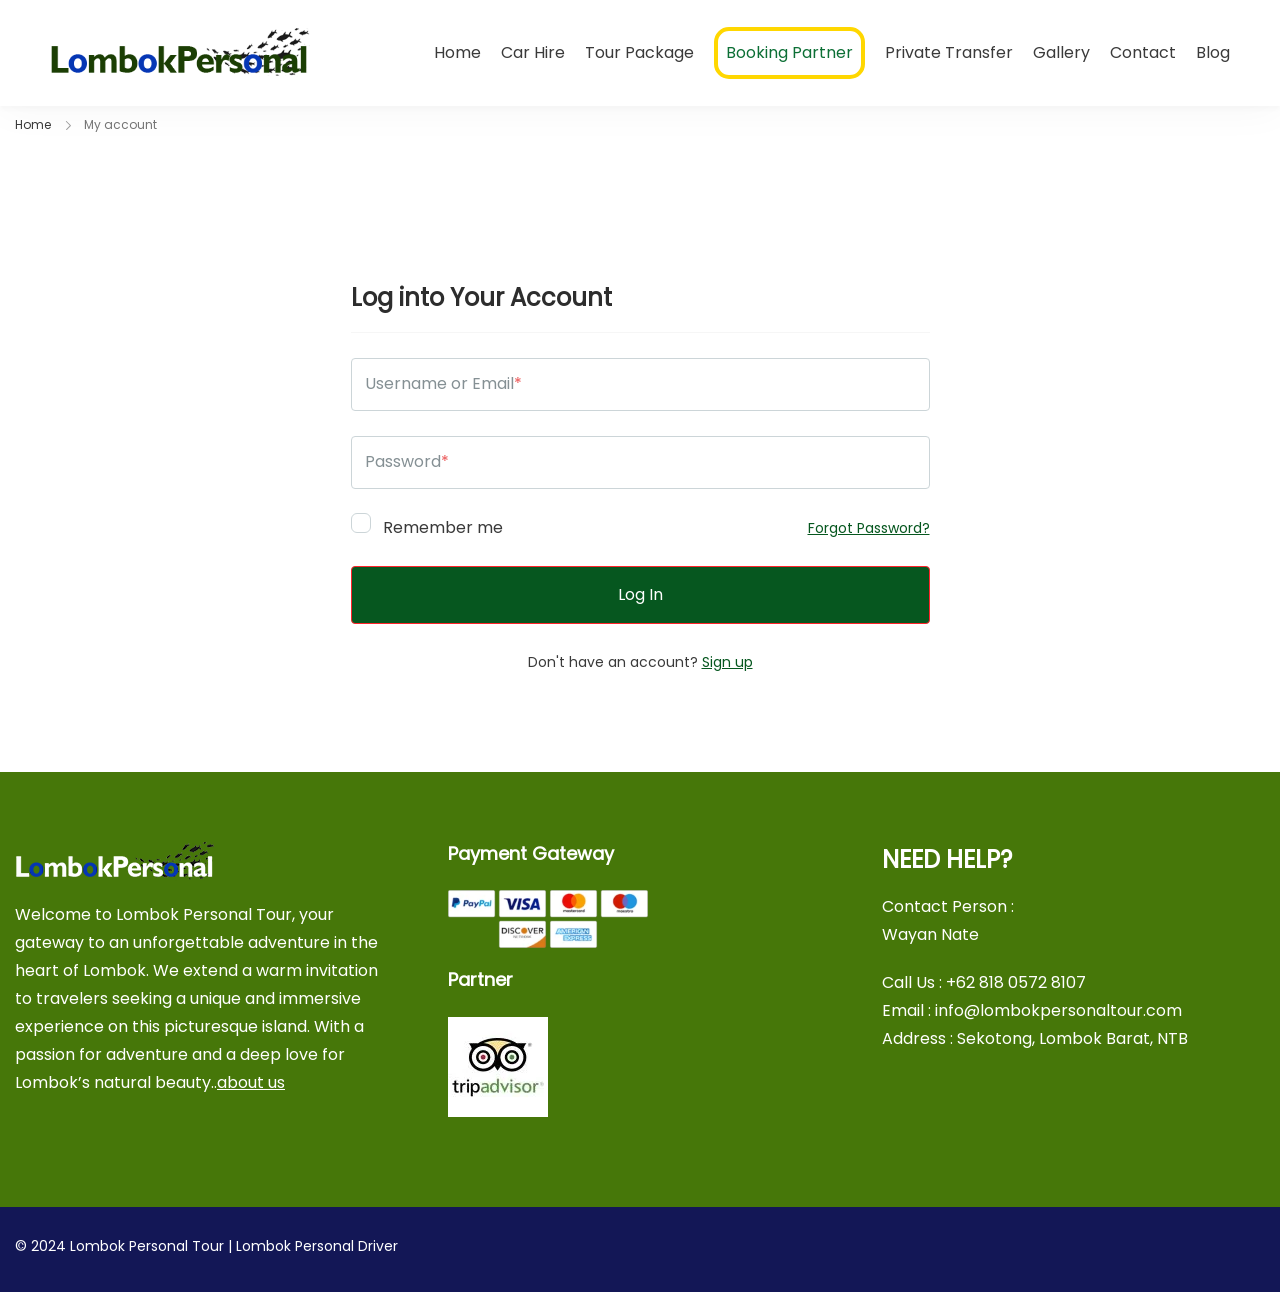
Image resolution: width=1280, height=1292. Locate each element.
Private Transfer (949, 52)
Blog (1213, 52)
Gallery (1061, 52)
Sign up (727, 662)
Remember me (427, 524)
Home (457, 52)
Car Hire (533, 52)
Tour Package (639, 52)
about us (251, 1082)
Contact (1143, 52)
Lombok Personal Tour (147, 1246)
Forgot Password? (869, 528)
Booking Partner (789, 52)
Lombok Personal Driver (317, 1246)
